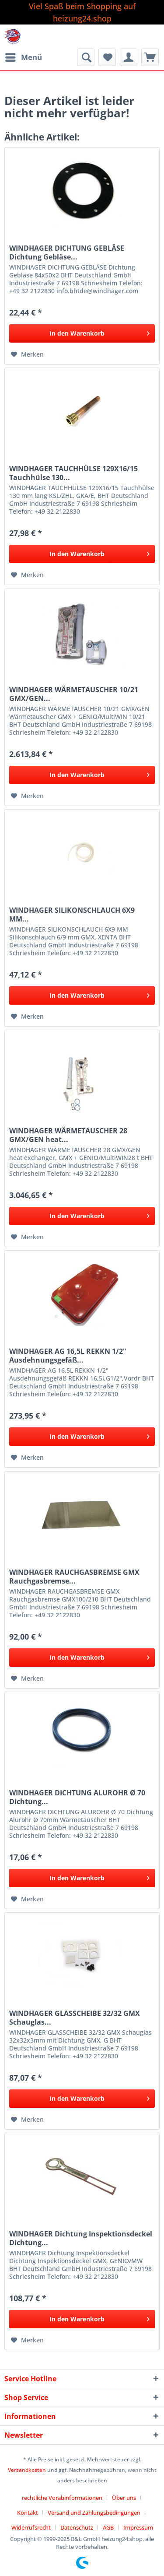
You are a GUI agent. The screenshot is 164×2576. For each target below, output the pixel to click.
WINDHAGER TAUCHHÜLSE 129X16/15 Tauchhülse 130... (73, 473)
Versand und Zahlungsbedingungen (94, 2512)
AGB (108, 2527)
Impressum (138, 2527)
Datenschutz (76, 2527)
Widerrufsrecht (31, 2527)
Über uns (124, 2498)
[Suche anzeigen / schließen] (85, 57)
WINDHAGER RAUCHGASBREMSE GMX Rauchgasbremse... (74, 1576)
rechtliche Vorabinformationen (62, 2498)
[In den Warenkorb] (82, 333)
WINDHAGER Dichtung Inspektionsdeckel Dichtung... (80, 2238)
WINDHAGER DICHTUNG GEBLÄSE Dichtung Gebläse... (66, 252)
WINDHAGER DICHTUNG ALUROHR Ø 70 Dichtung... (77, 1797)
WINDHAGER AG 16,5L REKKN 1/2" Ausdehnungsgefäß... (67, 1355)
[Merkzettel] (107, 57)
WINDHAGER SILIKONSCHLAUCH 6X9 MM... (72, 914)
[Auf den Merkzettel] (27, 354)
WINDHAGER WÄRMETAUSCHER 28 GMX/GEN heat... (68, 1135)
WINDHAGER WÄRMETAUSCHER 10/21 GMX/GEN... (73, 694)
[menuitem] (23, 57)
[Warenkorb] (150, 57)
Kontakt (27, 2512)
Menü (23, 56)
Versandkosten (27, 2470)
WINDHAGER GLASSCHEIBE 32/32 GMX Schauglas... (74, 2017)
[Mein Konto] (128, 57)
